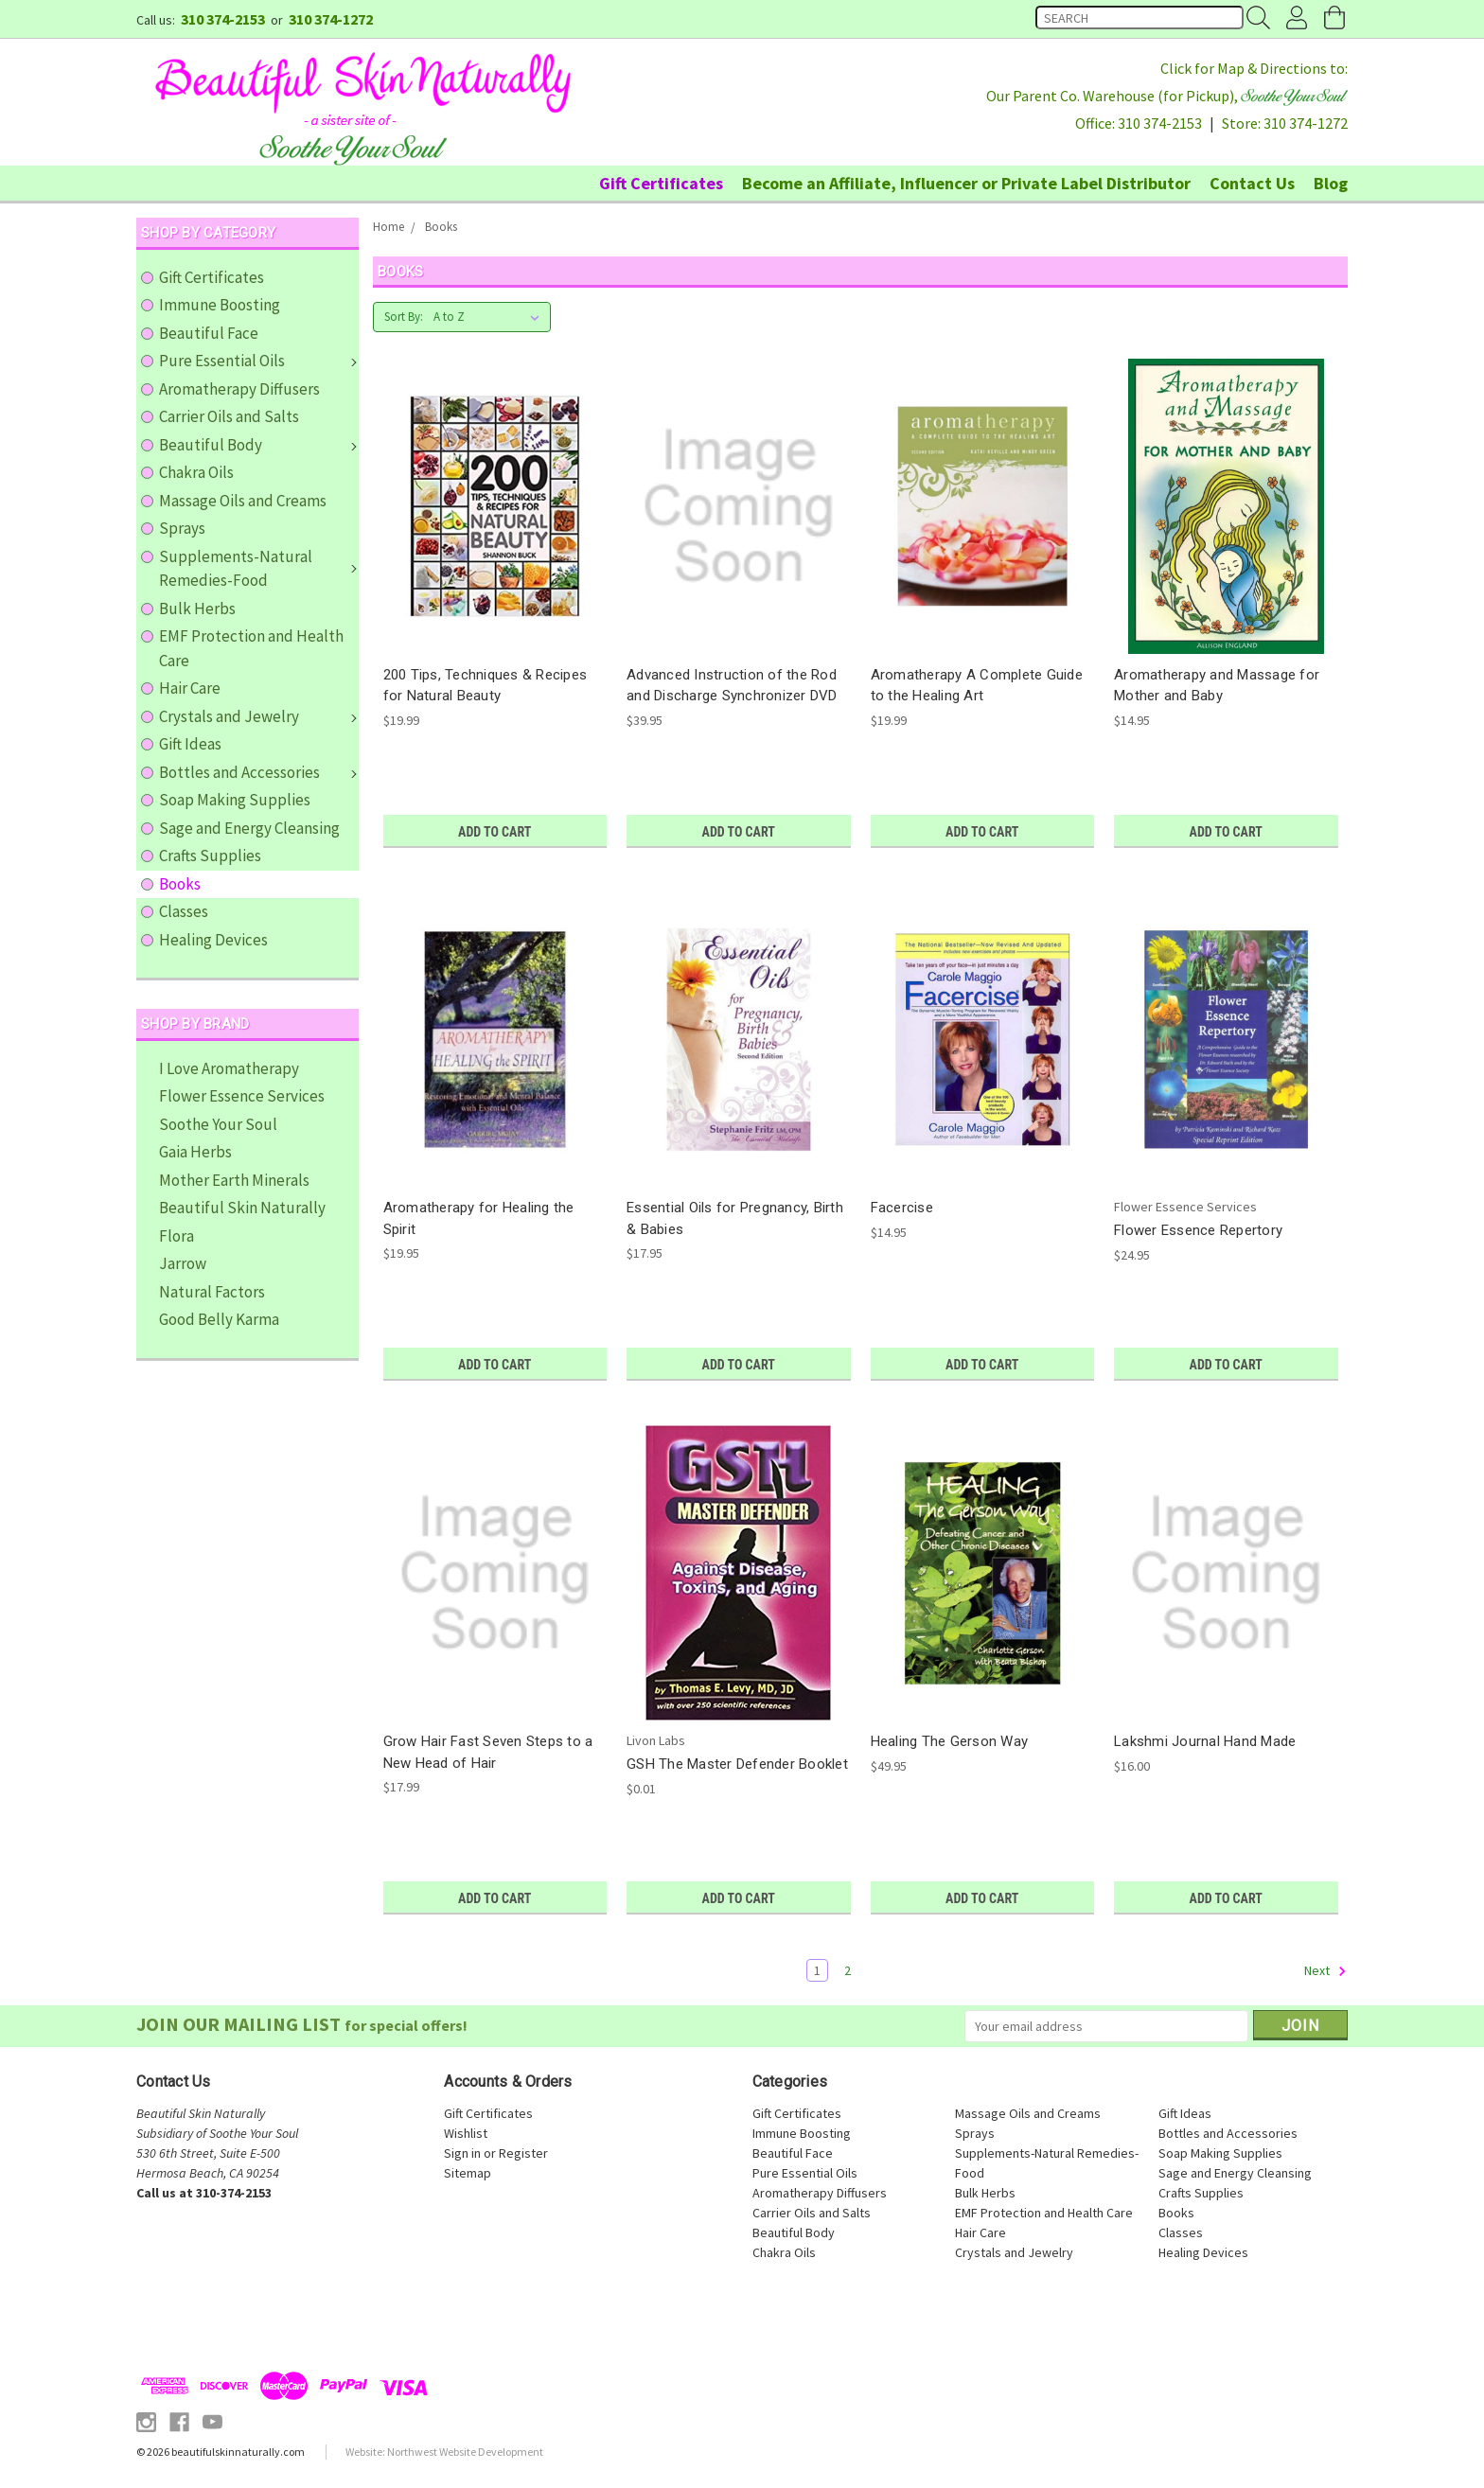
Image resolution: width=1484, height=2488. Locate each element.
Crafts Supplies (210, 855)
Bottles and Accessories (258, 772)
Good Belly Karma (219, 1319)
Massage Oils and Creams (243, 500)
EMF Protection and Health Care (251, 648)
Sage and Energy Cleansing (249, 828)
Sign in (462, 2153)
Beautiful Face (208, 333)
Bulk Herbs (197, 608)
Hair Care (190, 688)
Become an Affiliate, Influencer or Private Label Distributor (966, 183)
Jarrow (182, 1263)
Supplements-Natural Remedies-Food (258, 568)
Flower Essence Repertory (1198, 1230)
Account (1296, 19)
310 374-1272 (331, 18)
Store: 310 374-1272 (1285, 123)
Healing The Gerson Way (950, 1741)
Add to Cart (494, 831)
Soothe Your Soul (218, 1124)
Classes (183, 911)
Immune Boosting (219, 304)
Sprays (182, 528)
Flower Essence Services (242, 1095)
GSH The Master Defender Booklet (737, 1764)
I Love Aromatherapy (229, 1068)
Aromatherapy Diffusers (239, 389)
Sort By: (403, 317)
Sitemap (467, 2172)
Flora (176, 1236)
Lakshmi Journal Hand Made (1205, 1741)
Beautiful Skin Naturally (242, 1207)
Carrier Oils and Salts (229, 416)
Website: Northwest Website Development (444, 2451)
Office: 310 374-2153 (1138, 123)
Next (1325, 1971)
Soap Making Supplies (234, 799)
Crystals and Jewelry (258, 716)
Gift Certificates (661, 183)
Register (523, 2153)
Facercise (902, 1207)
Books (180, 883)
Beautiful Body (258, 444)
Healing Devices (213, 939)
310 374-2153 (223, 18)
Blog (1331, 183)
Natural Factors (212, 1291)
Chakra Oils (196, 472)
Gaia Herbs (195, 1151)
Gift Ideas (190, 743)
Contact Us (1252, 183)
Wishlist (465, 2133)
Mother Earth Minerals (234, 1180)
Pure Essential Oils (258, 360)
